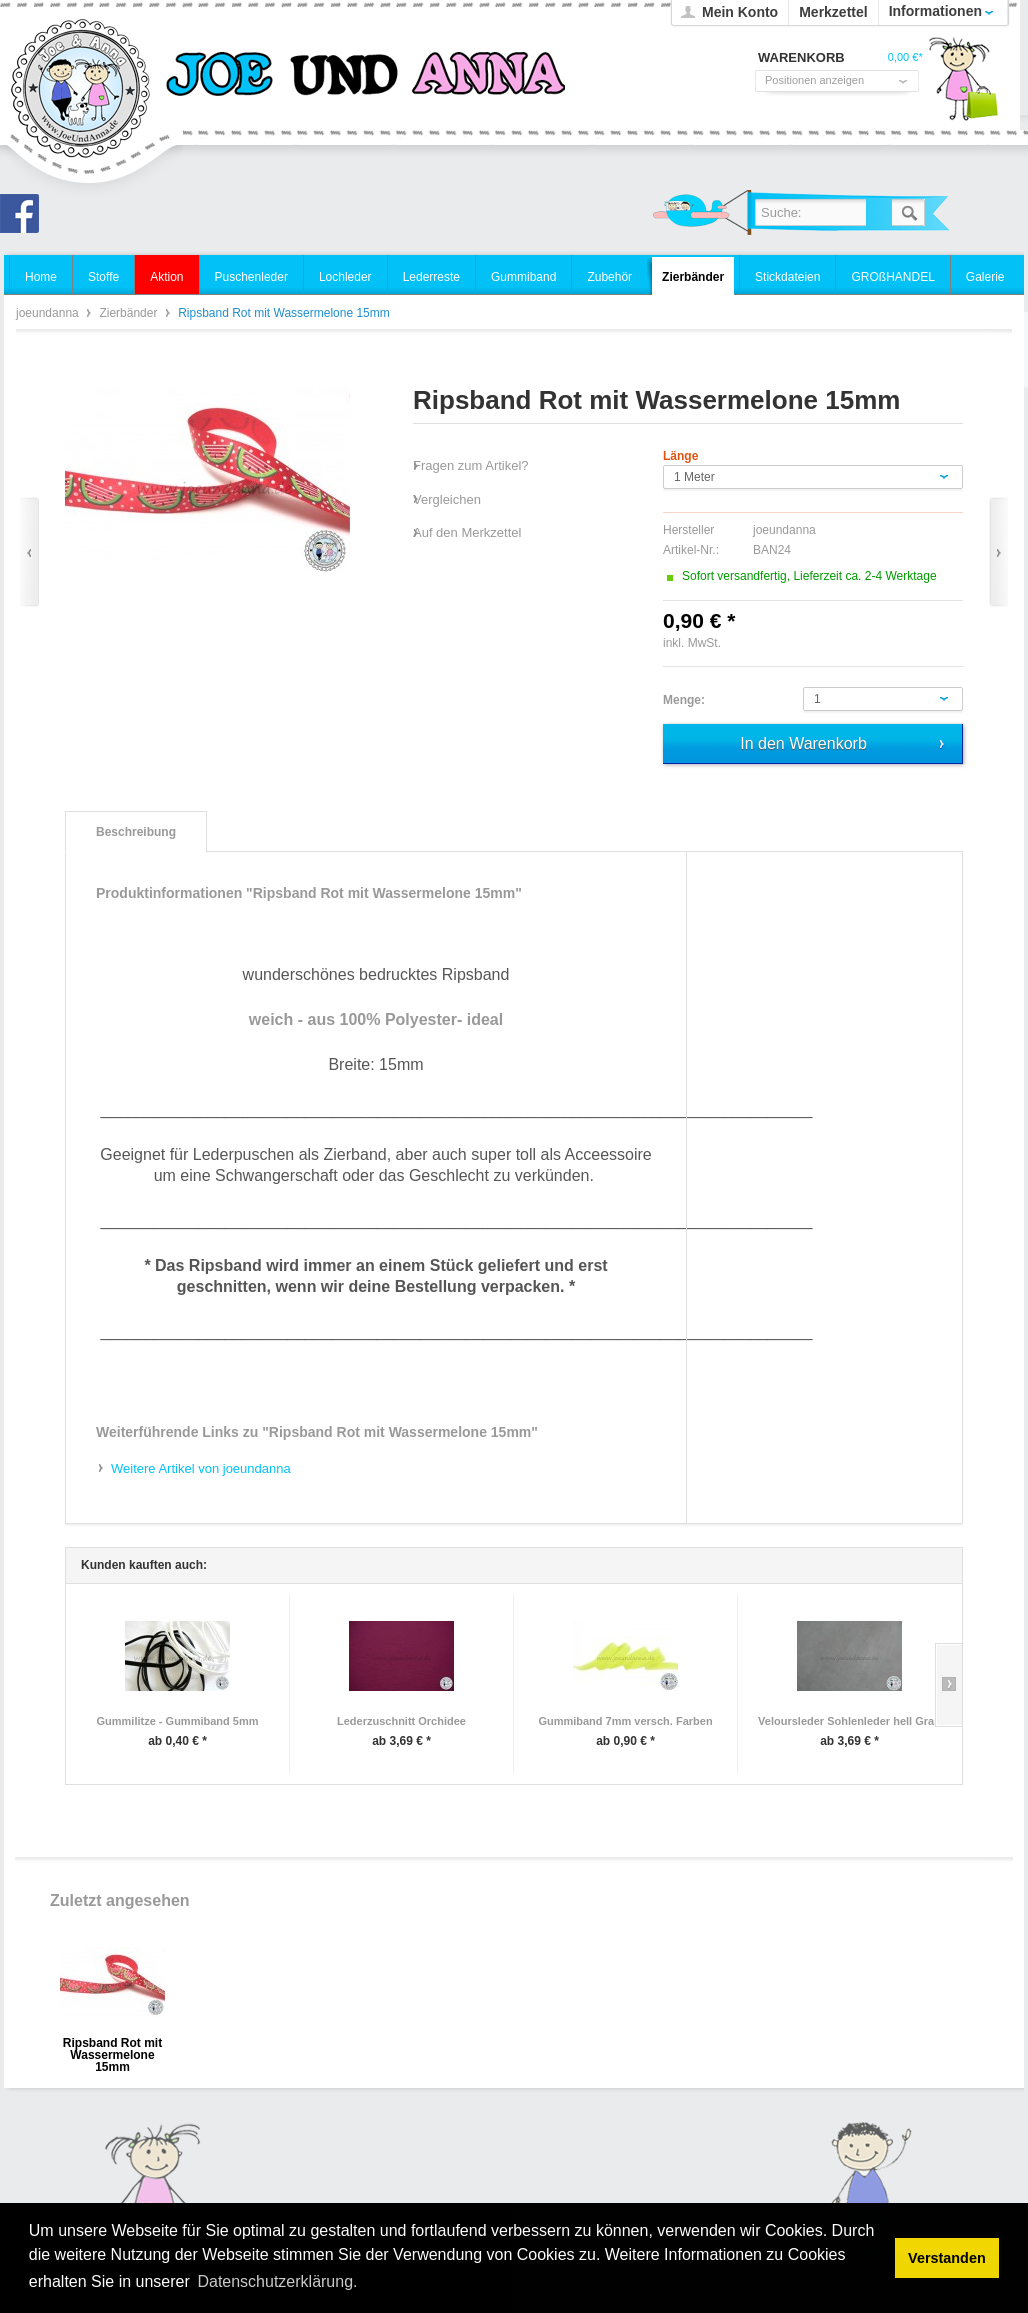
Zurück (29, 552)
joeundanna (81, 90)
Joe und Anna (25, 219)
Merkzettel (833, 12)
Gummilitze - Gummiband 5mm (178, 1721)
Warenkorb (963, 85)
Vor (998, 552)
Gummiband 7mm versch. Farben (625, 1721)
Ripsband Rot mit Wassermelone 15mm (112, 2049)
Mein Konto (740, 12)
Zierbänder (129, 313)
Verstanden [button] (947, 2258)
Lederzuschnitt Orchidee (401, 1721)
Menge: (684, 700)
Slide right (948, 1685)
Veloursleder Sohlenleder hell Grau (849, 1721)
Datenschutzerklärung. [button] (277, 2281)
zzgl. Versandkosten (777, 643)
